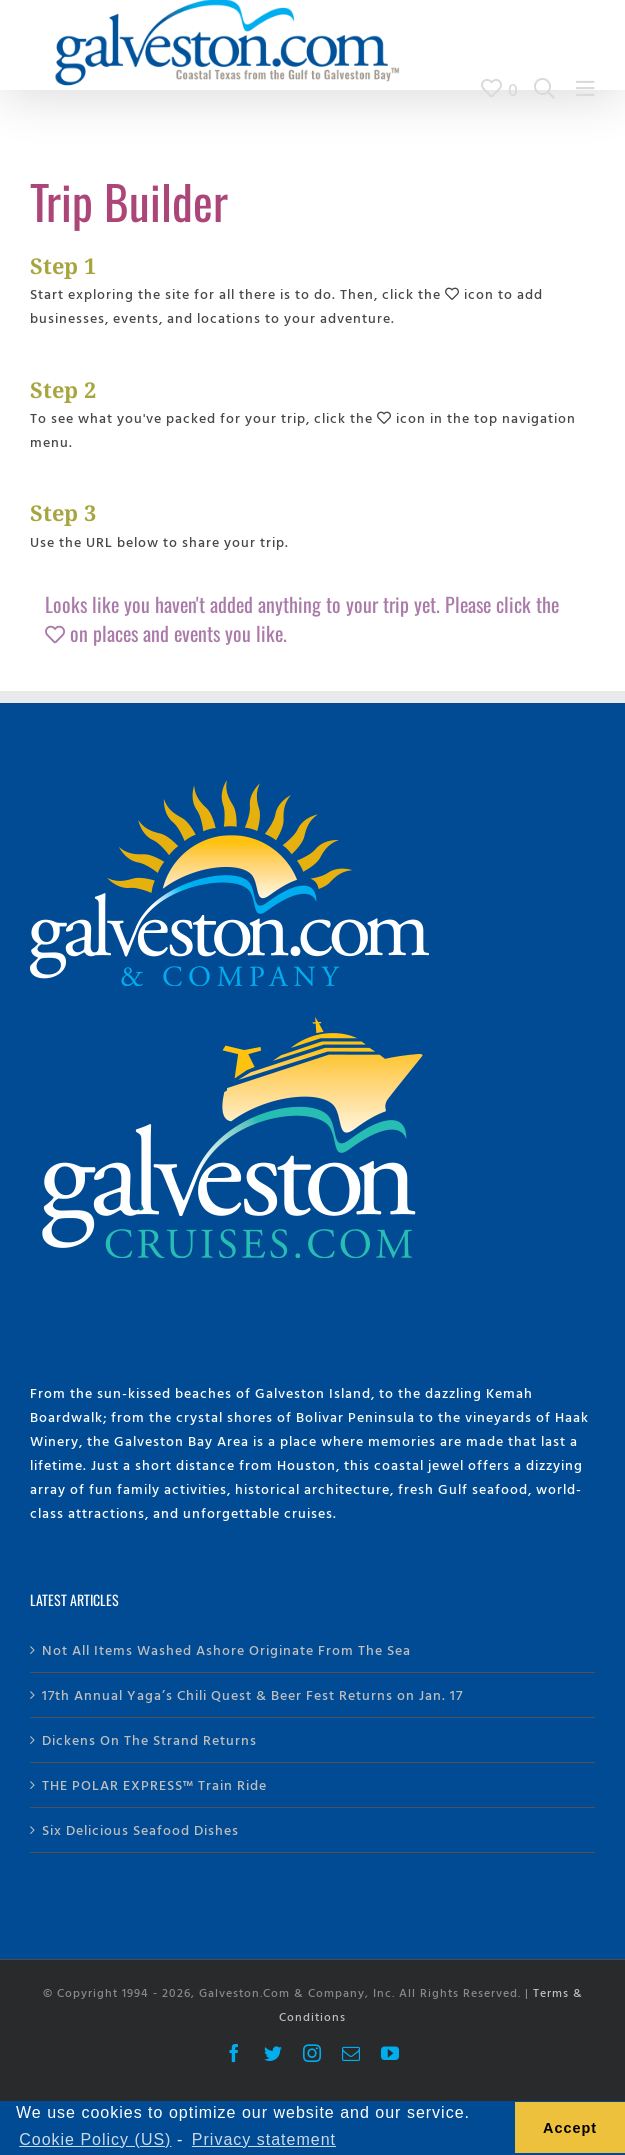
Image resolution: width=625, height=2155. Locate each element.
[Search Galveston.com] (545, 88)
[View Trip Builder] (500, 88)
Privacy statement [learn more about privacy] (264, 2139)
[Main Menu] (585, 88)
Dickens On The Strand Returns (149, 1739)
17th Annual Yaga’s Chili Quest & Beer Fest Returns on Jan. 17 (252, 1694)
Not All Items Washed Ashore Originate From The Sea (226, 1649)
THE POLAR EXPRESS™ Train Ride (154, 1784)
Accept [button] (570, 2128)
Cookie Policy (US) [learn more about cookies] (95, 2139)
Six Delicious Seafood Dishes (140, 1829)
